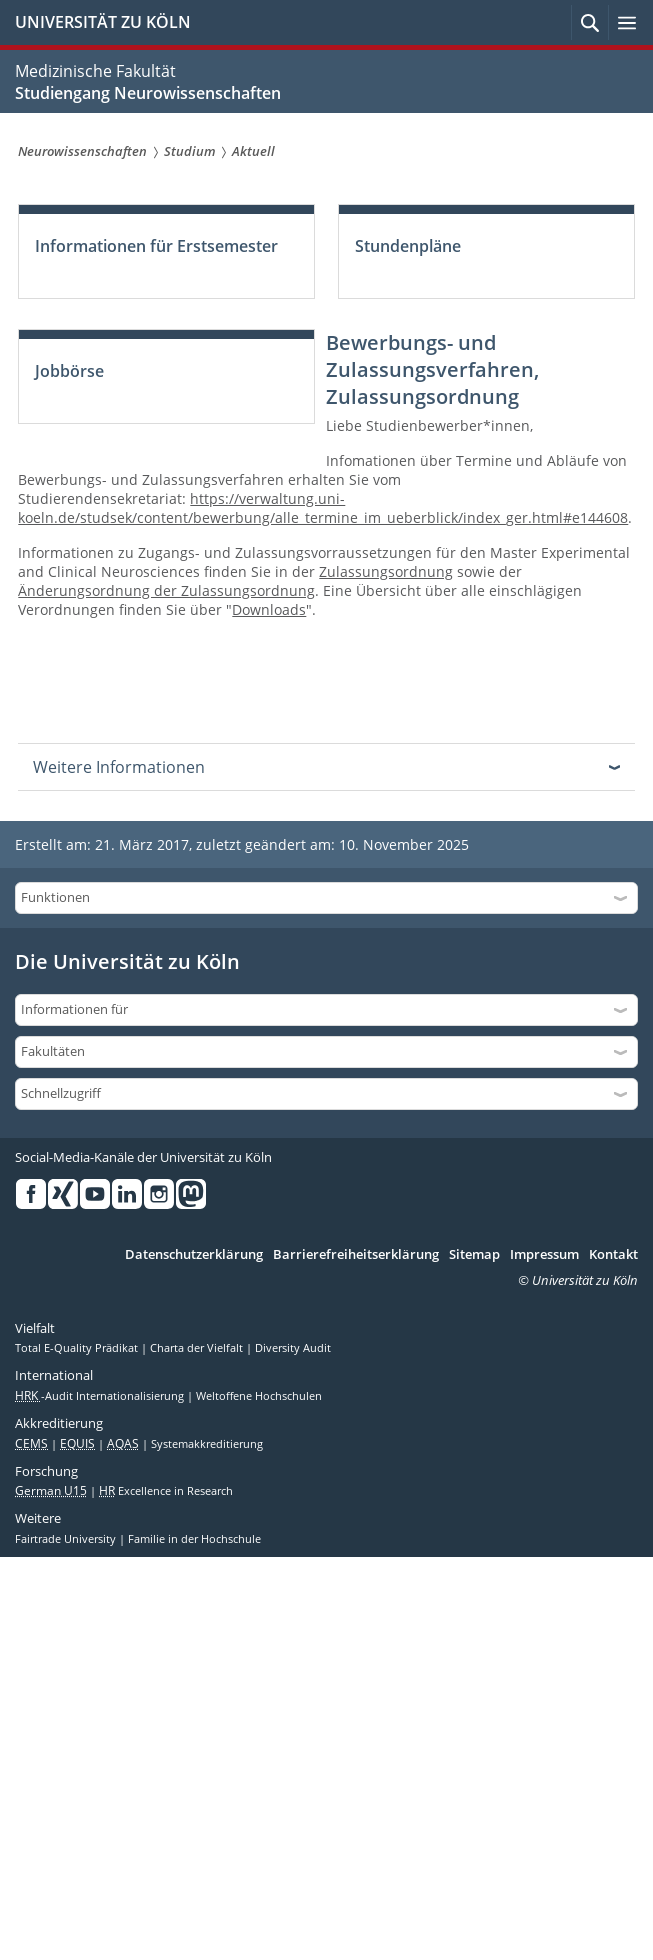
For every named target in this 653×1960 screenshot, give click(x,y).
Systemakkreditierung (207, 1444)
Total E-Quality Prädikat (78, 1348)
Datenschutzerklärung (194, 1255)
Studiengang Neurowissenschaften (148, 93)
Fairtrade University (67, 1539)
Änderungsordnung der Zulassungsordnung (166, 590)
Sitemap (474, 1255)
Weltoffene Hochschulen (259, 1396)
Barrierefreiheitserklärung (356, 1255)
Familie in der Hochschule (194, 1539)
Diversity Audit (293, 1348)
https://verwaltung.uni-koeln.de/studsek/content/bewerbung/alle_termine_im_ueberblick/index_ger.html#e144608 (323, 508)
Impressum (544, 1255)
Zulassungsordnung (386, 571)
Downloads (269, 609)
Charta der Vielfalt (198, 1348)
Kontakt (613, 1255)
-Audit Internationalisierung (101, 1396)
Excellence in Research (166, 1491)
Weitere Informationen (119, 767)
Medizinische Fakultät (95, 71)
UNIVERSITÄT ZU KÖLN (103, 22)
